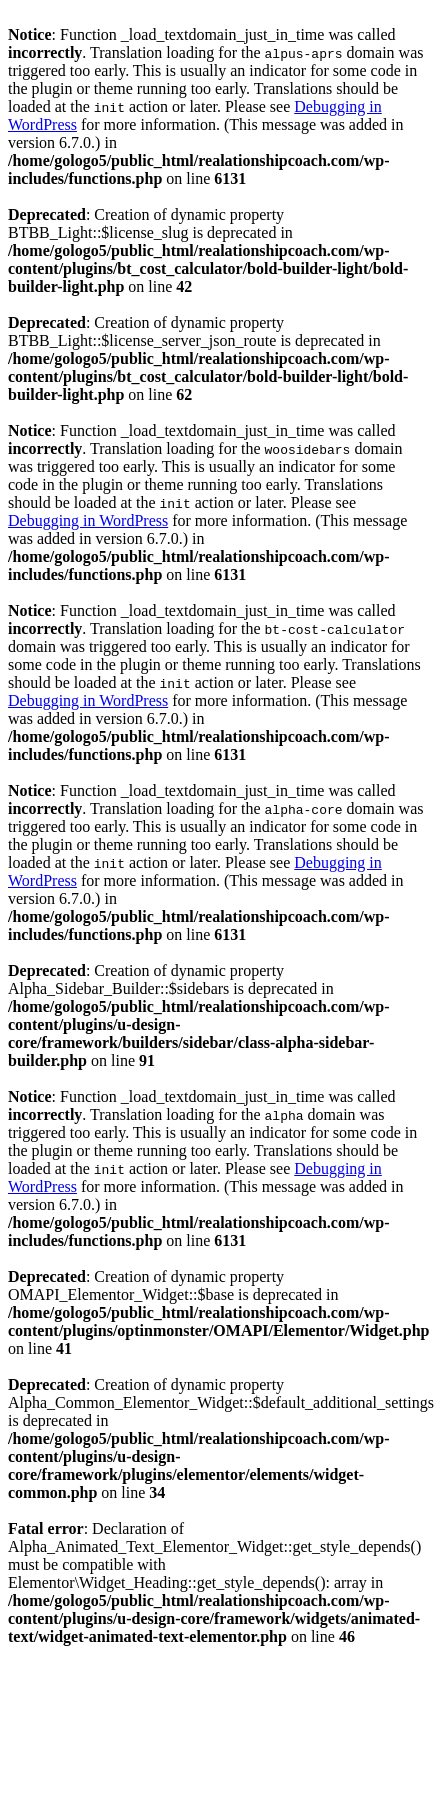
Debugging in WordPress (88, 520)
